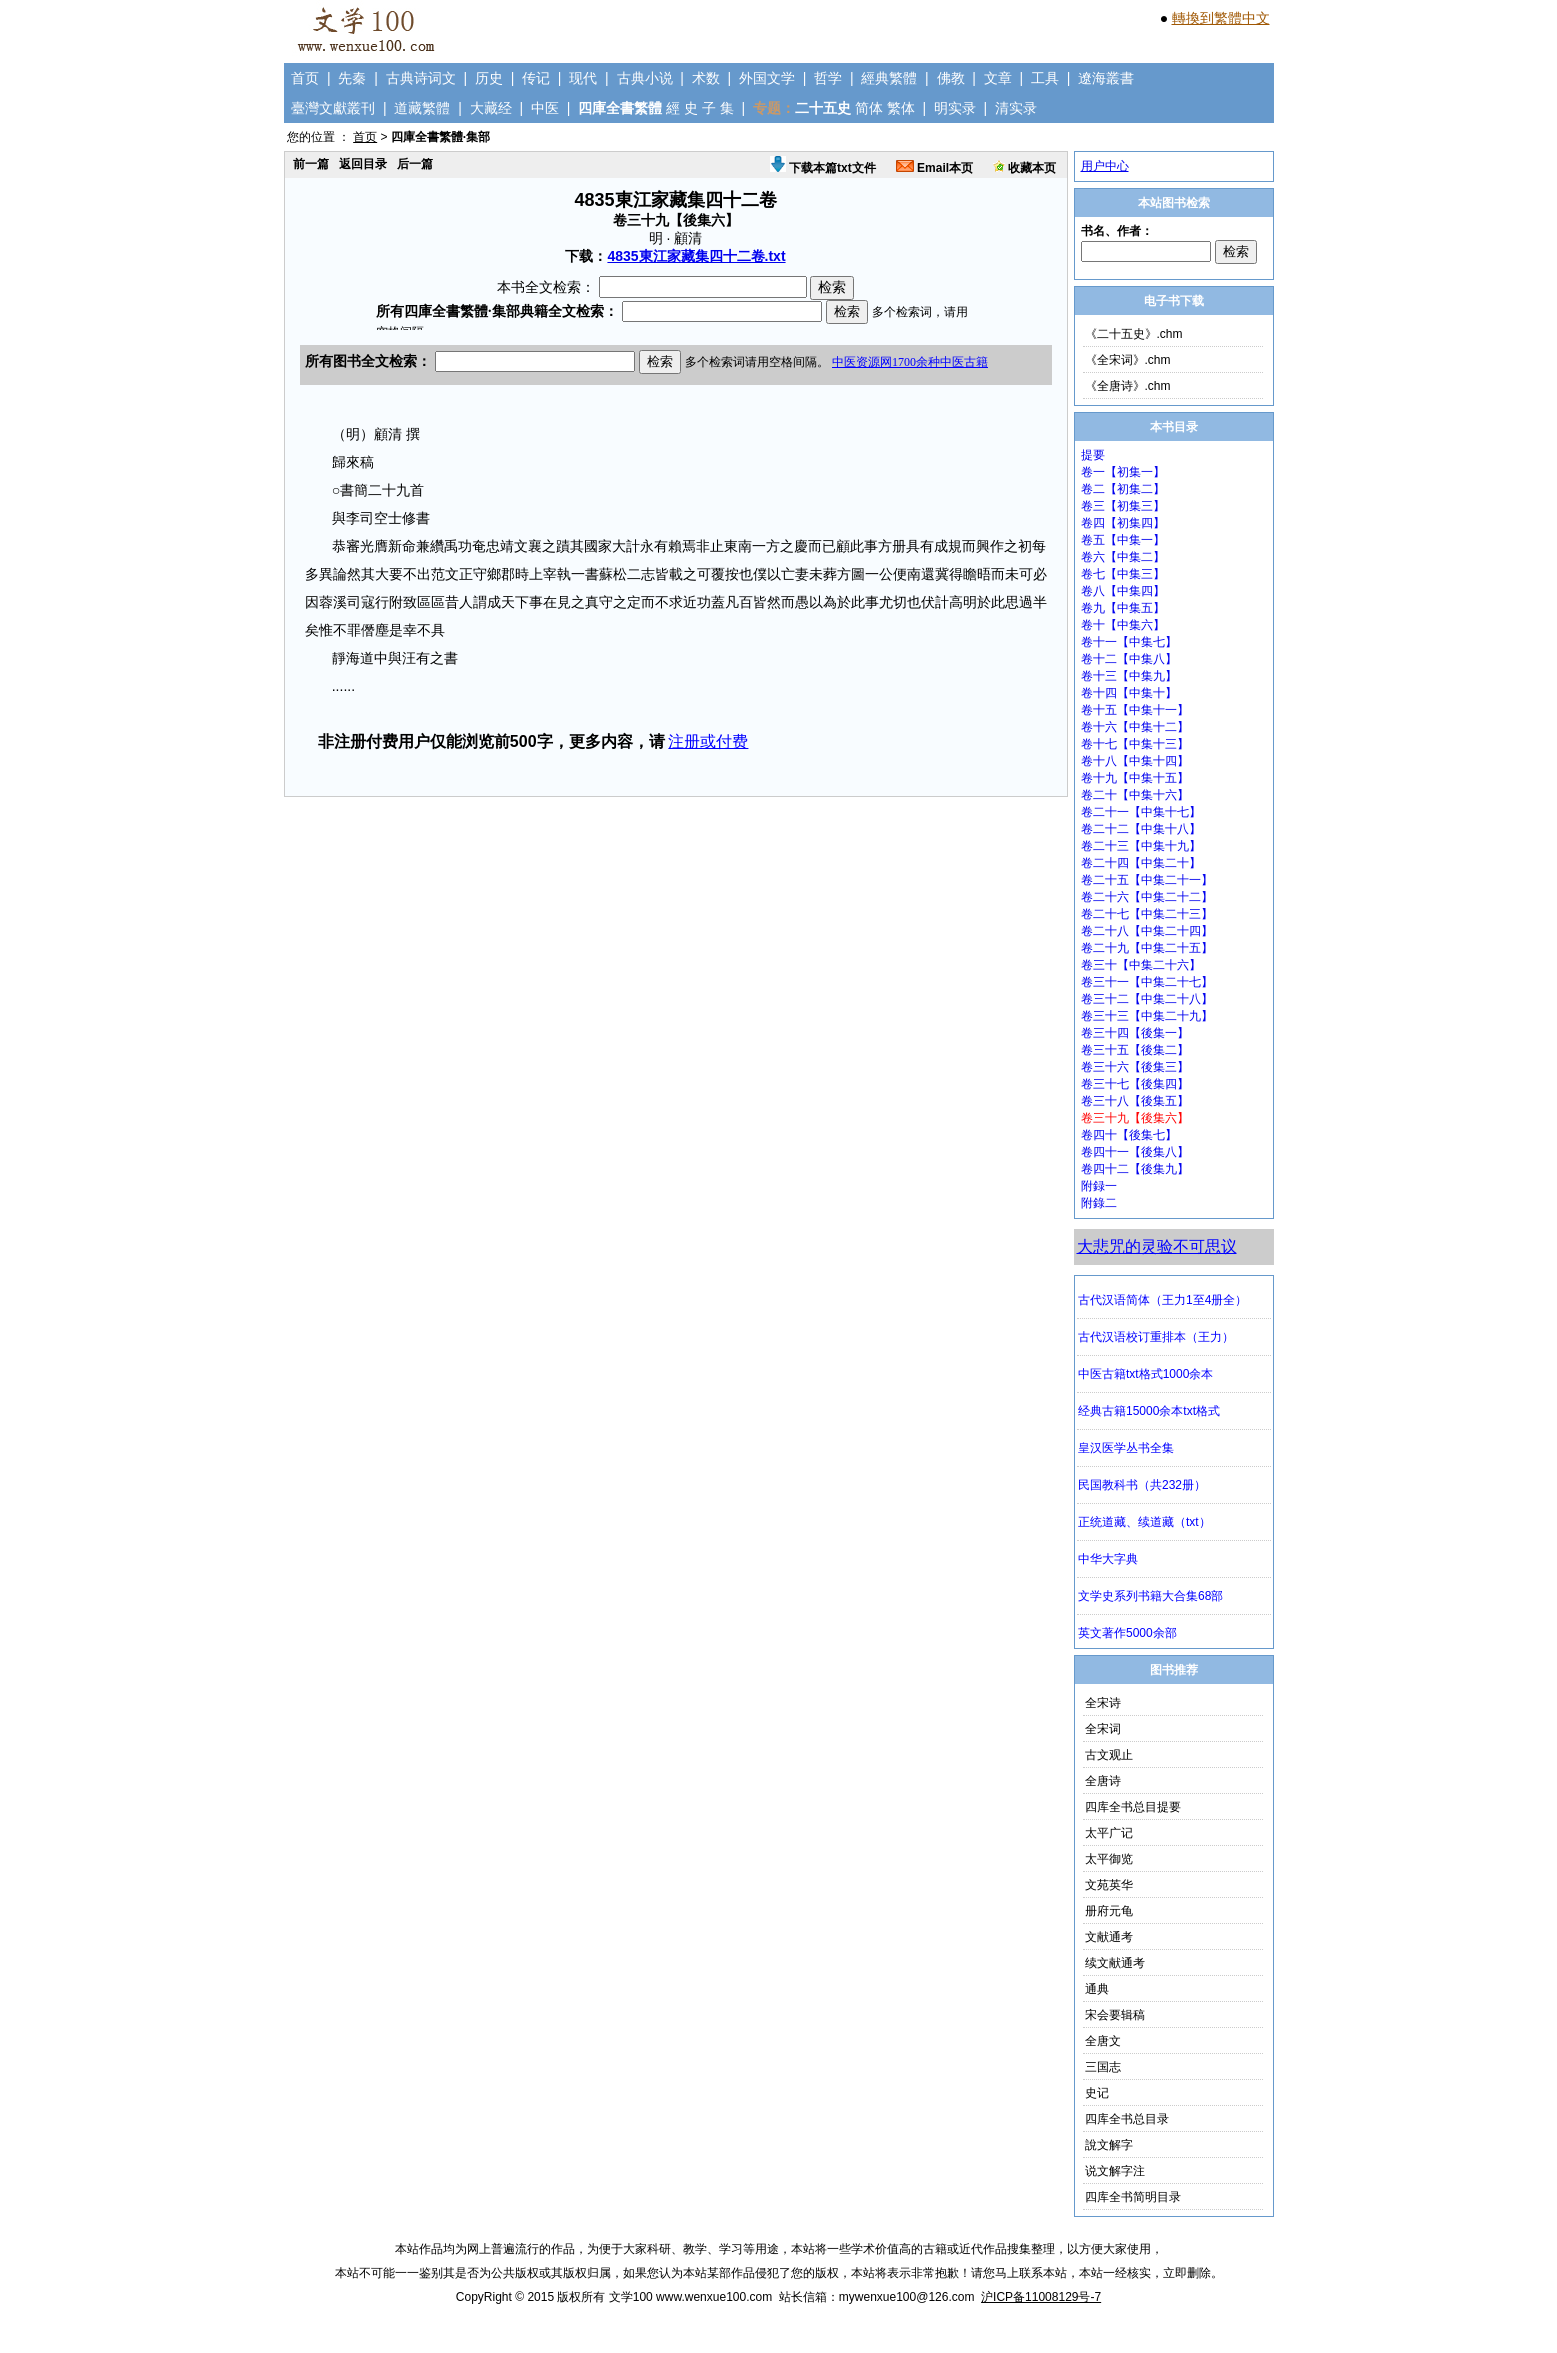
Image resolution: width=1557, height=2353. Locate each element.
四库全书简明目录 (1133, 2197)
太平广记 (1109, 1833)
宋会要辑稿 (1115, 2015)
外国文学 (767, 78)
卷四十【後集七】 (1129, 1135)
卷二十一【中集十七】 (1141, 812)
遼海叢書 (1106, 78)
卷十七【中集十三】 (1135, 744)
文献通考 (1109, 1937)
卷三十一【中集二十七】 (1147, 982)
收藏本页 (1024, 168)
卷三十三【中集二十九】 (1147, 1016)
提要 (1093, 455)
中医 (545, 108)
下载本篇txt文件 (823, 168)
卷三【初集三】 (1123, 506)
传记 (536, 78)
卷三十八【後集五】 (1135, 1101)
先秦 (352, 78)
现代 (583, 78)
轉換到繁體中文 (1221, 18)
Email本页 (934, 168)
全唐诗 (1103, 1781)
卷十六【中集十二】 (1135, 727)
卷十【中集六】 (1123, 625)
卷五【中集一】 (1123, 540)
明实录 (955, 108)
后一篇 (415, 164)
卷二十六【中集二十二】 (1147, 897)
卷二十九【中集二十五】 (1147, 948)
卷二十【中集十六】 (1135, 795)
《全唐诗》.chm (1128, 386)
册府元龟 (1109, 1911)
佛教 (951, 78)
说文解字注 (1115, 2171)
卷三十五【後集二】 (1135, 1050)
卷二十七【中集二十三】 (1147, 914)
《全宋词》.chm (1128, 360)
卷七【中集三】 (1123, 574)
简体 (869, 108)
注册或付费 (708, 741)
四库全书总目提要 (1133, 1807)
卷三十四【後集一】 (1135, 1033)
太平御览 (1109, 1859)
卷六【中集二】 (1123, 557)
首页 (305, 78)
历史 (489, 78)
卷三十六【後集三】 (1135, 1067)
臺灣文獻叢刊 (333, 108)
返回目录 (363, 164)
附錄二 (1099, 1203)
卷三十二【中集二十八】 (1147, 999)
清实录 (1016, 108)
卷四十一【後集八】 (1135, 1152)
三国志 (1103, 2067)
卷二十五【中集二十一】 (1147, 880)
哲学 (828, 78)
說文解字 (1109, 2145)
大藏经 (491, 108)
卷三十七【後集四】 (1135, 1084)
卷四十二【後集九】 (1135, 1169)
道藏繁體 (422, 108)
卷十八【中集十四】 (1135, 761)
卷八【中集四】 (1123, 591)
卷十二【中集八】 (1129, 659)
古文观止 (1109, 1755)
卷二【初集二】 (1123, 489)
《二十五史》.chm (1134, 334)
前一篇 (311, 164)
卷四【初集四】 (1123, 523)
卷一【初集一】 (1123, 472)
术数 (706, 78)
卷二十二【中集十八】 (1141, 829)
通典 (1097, 1989)
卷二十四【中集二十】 (1141, 863)
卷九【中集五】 (1123, 608)
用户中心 (1105, 166)
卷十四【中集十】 (1129, 693)
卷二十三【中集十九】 (1141, 846)
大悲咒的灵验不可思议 (1157, 1246)
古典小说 (645, 78)
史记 (1097, 2093)
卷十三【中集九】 (1129, 676)
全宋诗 (1103, 1703)
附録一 (1099, 1186)
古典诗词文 (421, 78)
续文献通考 (1115, 1963)
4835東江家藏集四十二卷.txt (696, 256)
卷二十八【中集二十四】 (1147, 931)
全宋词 (1103, 1729)
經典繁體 (889, 78)
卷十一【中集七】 (1129, 642)
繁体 (901, 108)
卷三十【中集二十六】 (1141, 965)
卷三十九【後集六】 (1135, 1118)
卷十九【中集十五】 (1135, 778)
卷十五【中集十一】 (1135, 710)
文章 (998, 78)
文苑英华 (1109, 1885)
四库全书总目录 (1127, 2119)
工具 (1045, 78)
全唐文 (1103, 2041)
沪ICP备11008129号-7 (1041, 2297)
